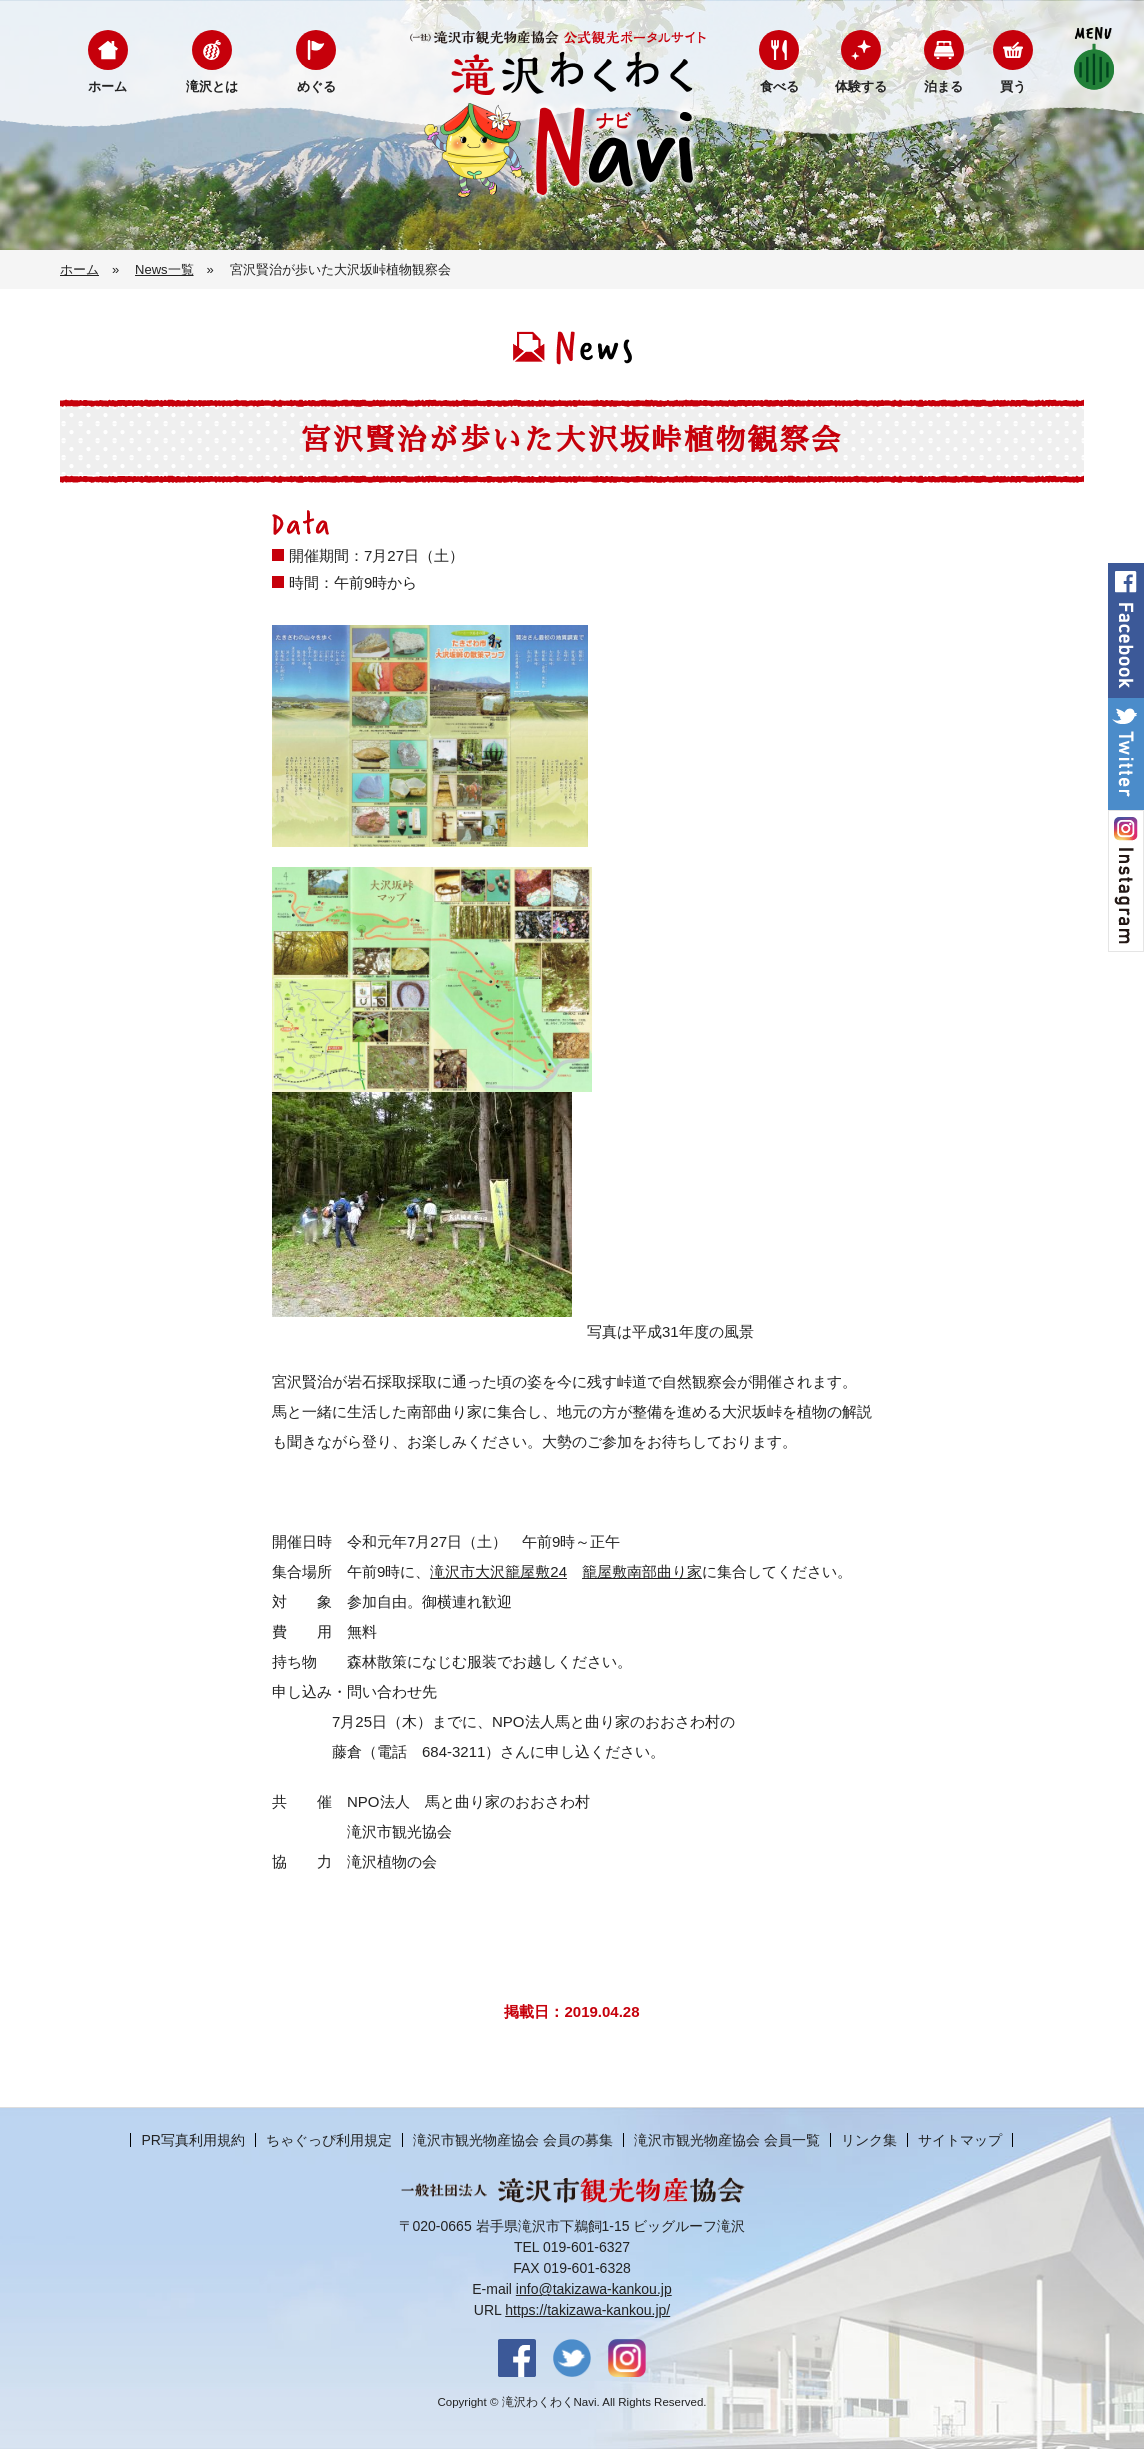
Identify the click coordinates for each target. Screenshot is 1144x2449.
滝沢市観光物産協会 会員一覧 (727, 2140)
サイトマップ (960, 2140)
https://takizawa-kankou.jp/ (587, 2310)
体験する (861, 86)
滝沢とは (212, 86)
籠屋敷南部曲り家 (642, 1571)
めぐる (316, 86)
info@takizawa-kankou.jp (594, 2289)
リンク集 (869, 2140)
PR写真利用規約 (192, 2140)
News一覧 (164, 269)
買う (1013, 86)
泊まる (943, 86)
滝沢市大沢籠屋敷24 (498, 1571)
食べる (779, 86)
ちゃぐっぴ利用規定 (329, 2140)
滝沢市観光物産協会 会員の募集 (513, 2140)
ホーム (107, 86)
